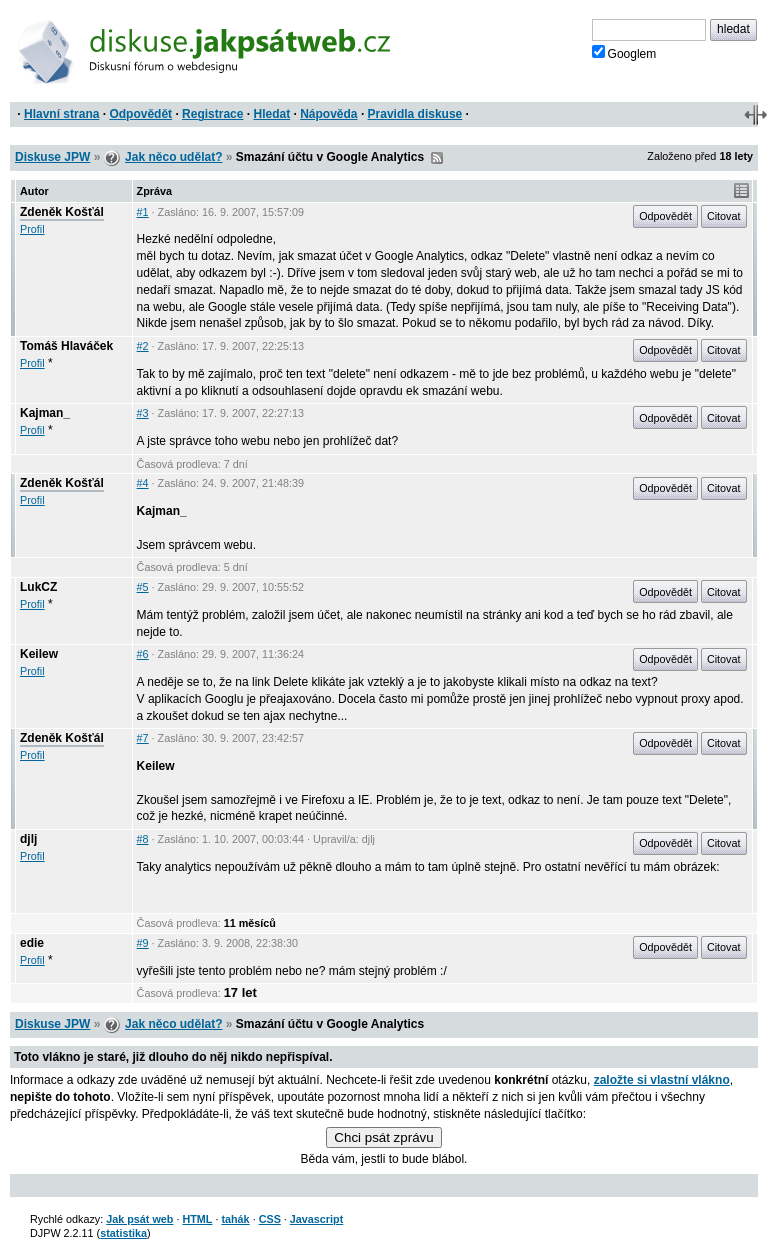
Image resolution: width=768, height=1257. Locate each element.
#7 (143, 738)
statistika (123, 1233)
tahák (235, 1219)
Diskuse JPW (52, 157)
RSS (437, 158)
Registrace (212, 114)
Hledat (271, 114)
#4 (143, 483)
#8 (143, 839)
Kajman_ (45, 413)
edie (32, 943)
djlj (28, 839)
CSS (270, 1219)
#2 (143, 346)
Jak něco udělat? (173, 157)
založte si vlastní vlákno (662, 1080)
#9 (143, 943)
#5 (143, 587)
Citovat (724, 216)
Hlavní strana (61, 114)
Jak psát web (139, 1219)
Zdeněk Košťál (62, 212)
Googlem (624, 53)
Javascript (316, 1219)
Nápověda (328, 114)
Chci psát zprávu (383, 1137)
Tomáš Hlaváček (66, 346)
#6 (143, 654)
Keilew (39, 654)
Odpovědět (140, 114)
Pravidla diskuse (415, 114)
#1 (143, 212)
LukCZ (38, 587)
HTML (197, 1219)
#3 (143, 413)
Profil (32, 229)
